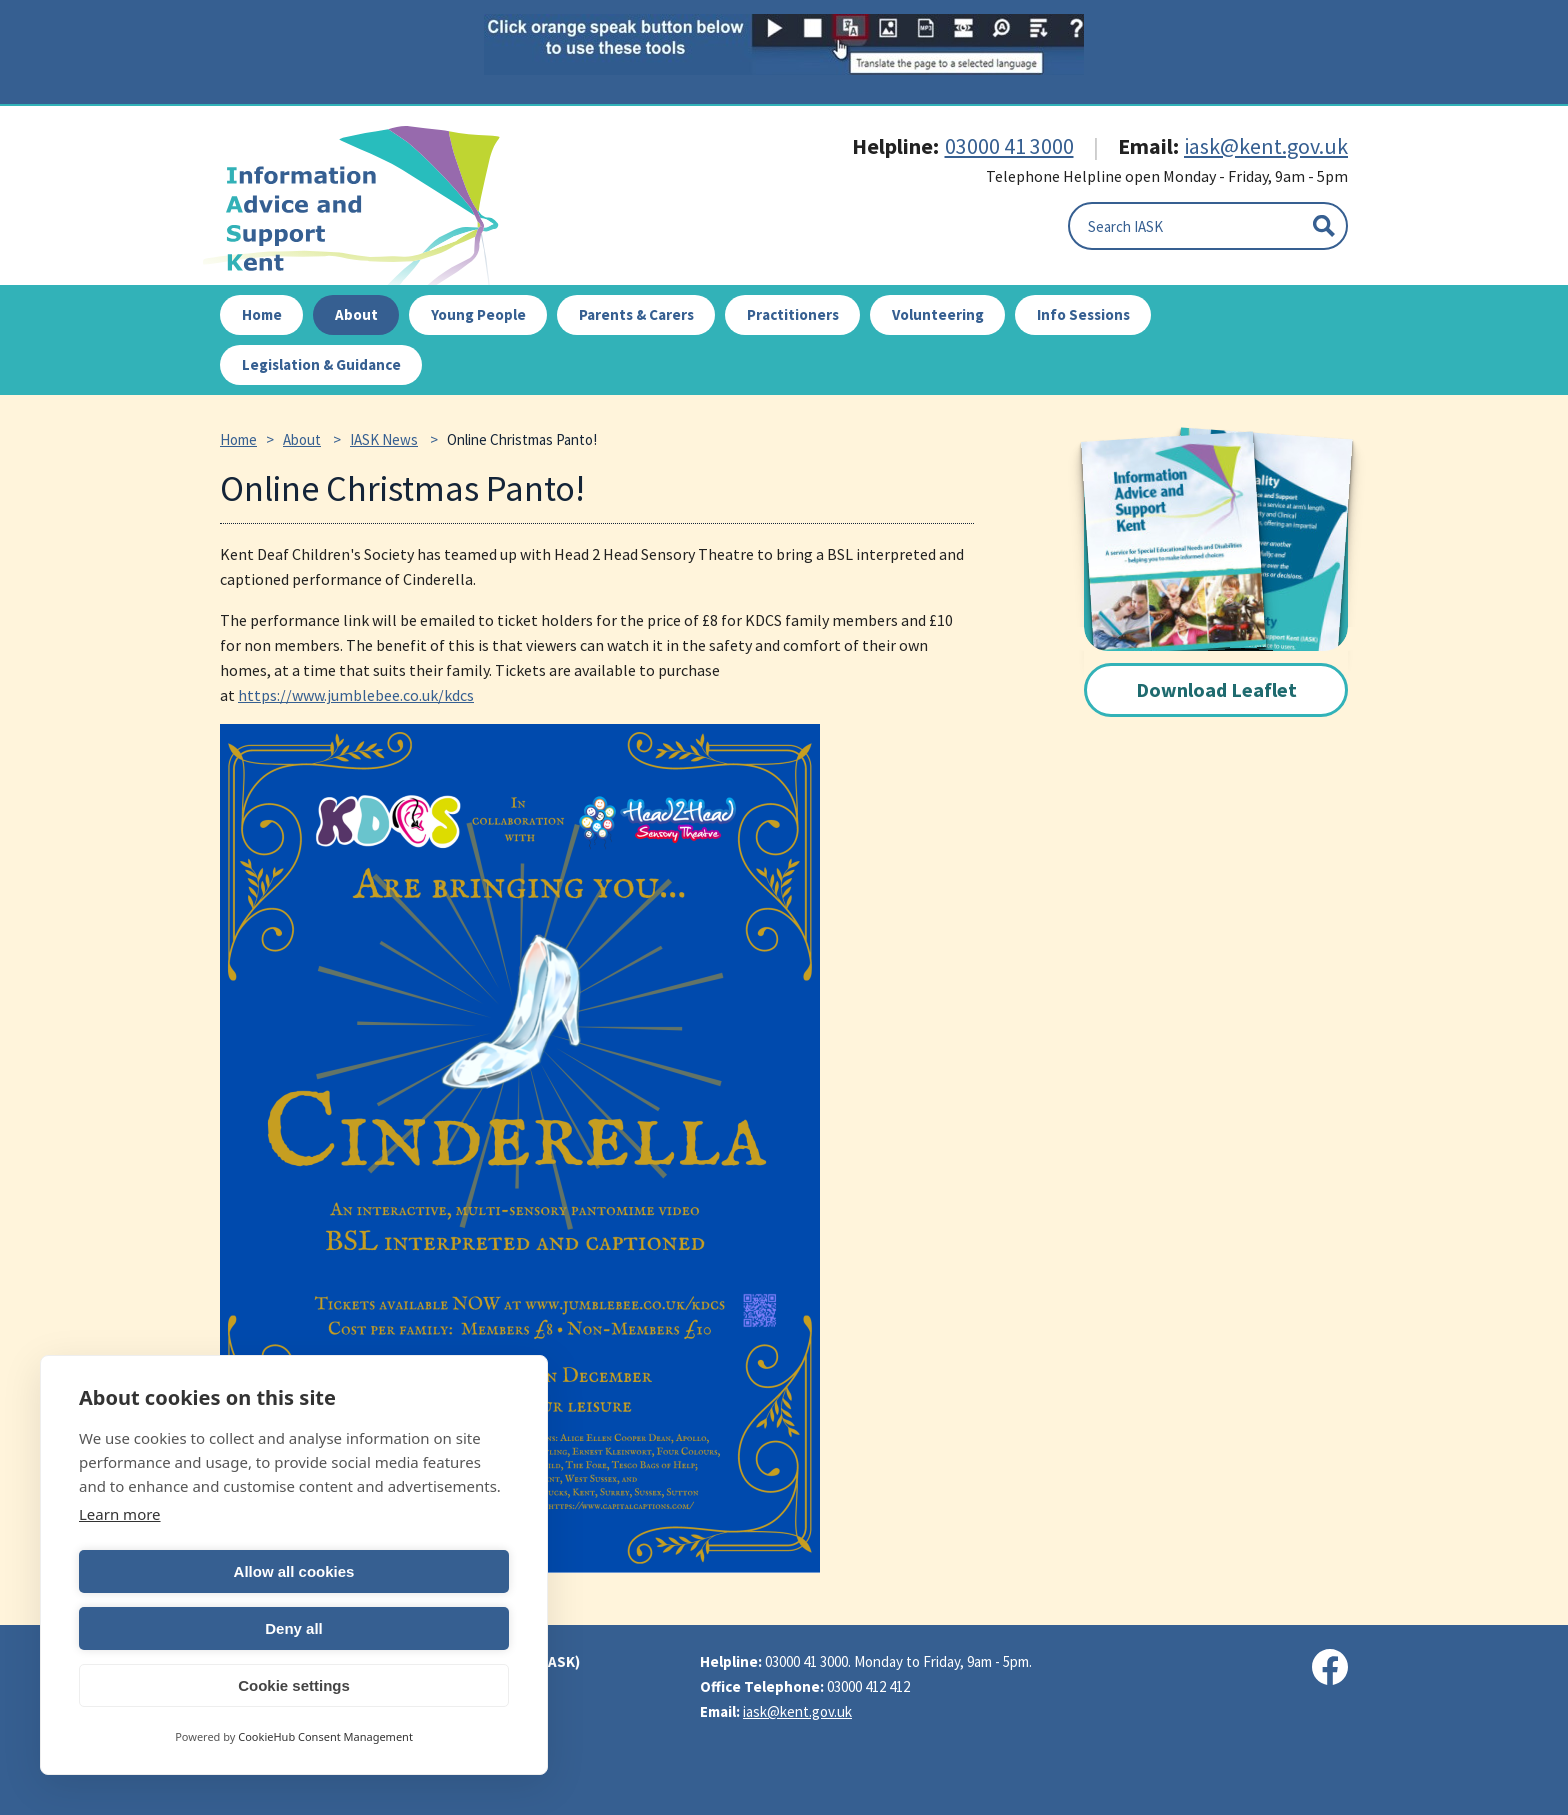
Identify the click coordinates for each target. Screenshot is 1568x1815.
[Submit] (1324, 226)
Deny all (405, 1628)
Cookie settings (294, 1685)
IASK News (384, 439)
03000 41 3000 (1009, 146)
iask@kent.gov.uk (1266, 146)
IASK (363, 205)
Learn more (120, 1571)
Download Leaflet (1216, 689)
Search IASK (1125, 226)
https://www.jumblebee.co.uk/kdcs (356, 695)
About (302, 439)
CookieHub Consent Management (325, 1736)
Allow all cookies (183, 1628)
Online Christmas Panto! (522, 439)
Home (238, 439)
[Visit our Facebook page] (1330, 1667)
